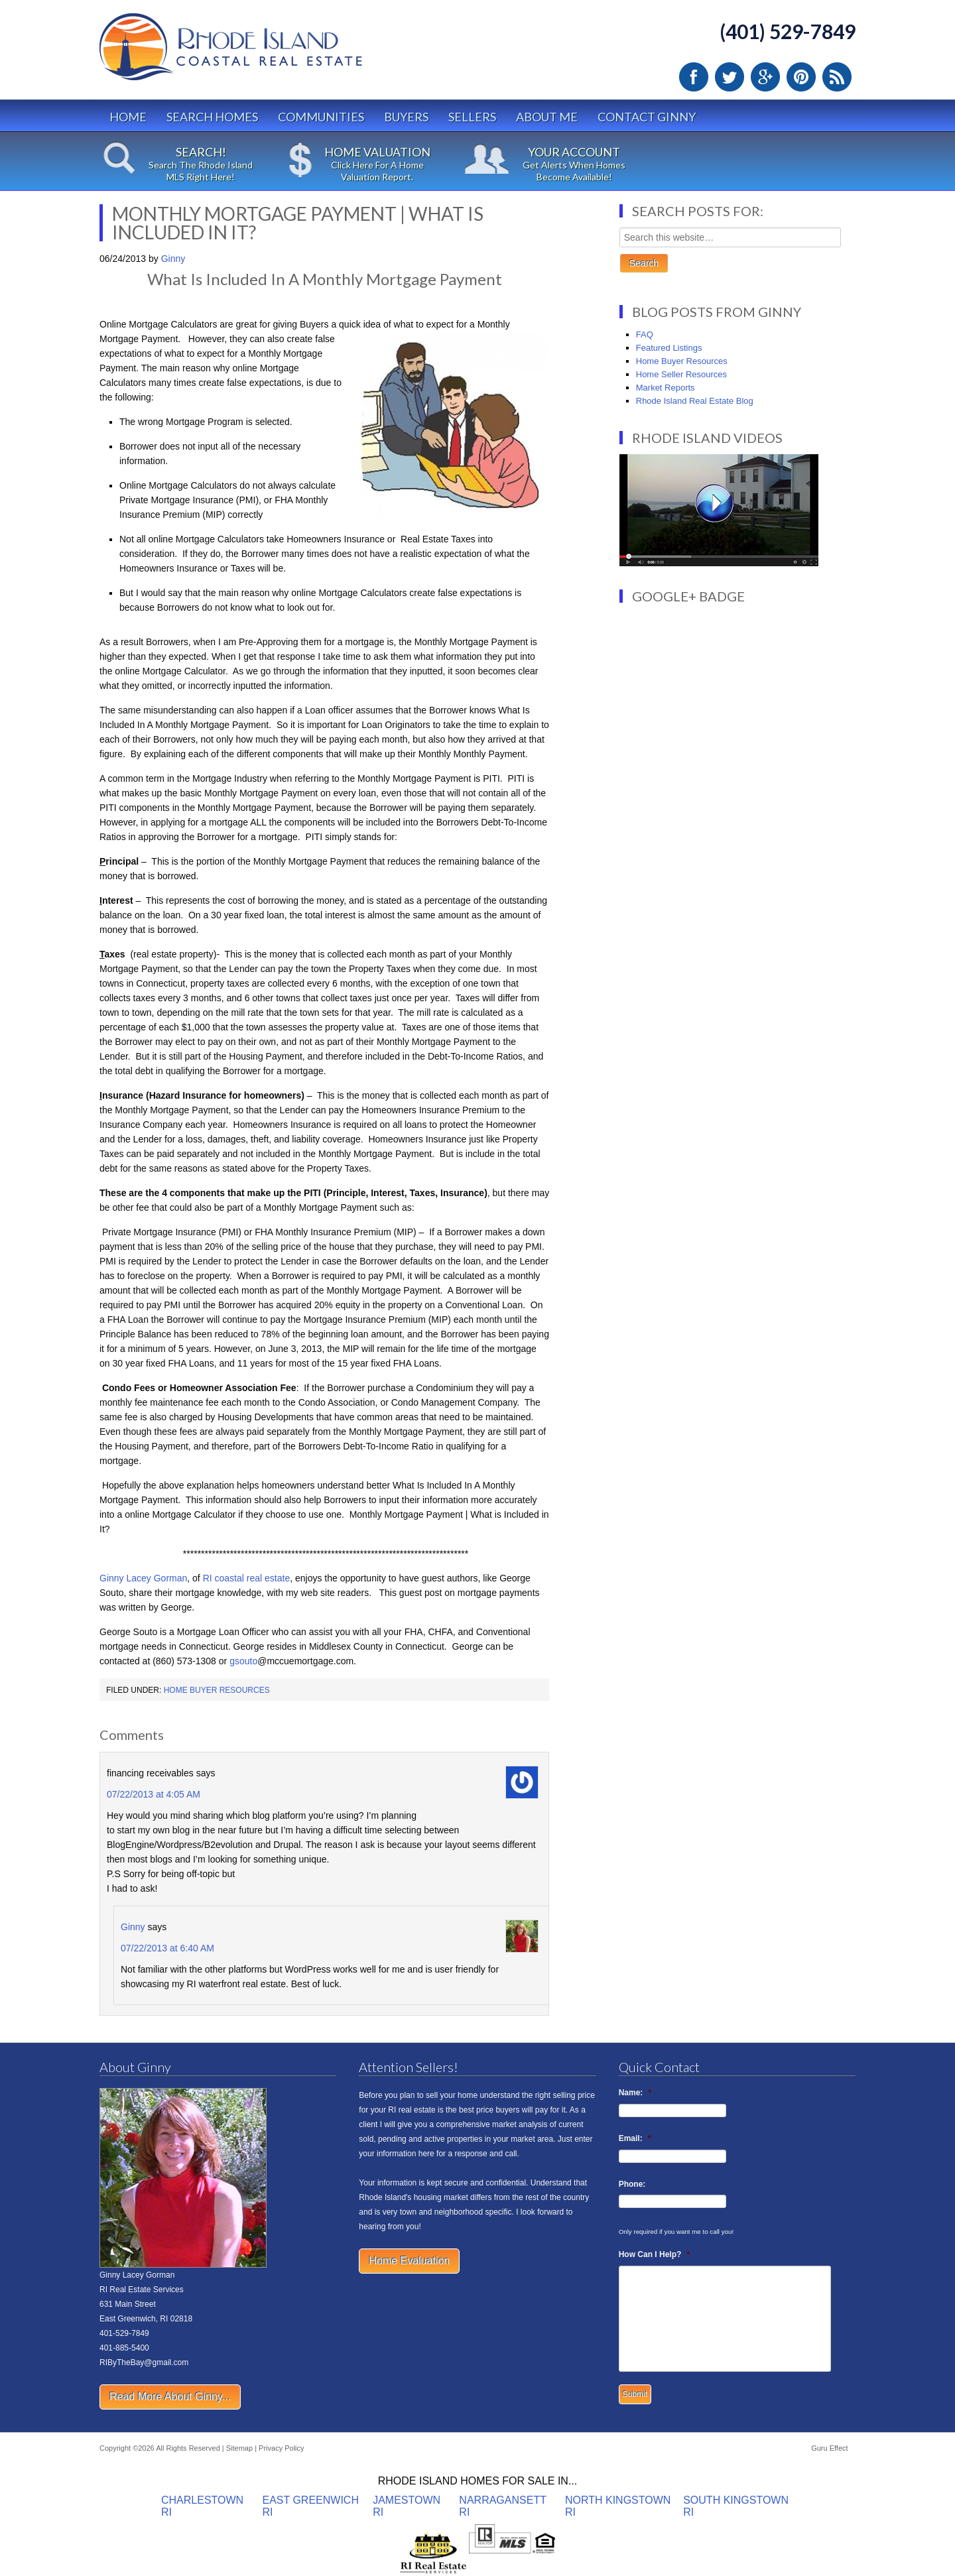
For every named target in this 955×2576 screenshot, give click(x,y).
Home (128, 116)
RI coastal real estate (246, 1578)
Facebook (693, 77)
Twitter (729, 77)
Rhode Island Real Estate (258, 52)
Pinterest (801, 77)
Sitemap (239, 2448)
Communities (321, 116)
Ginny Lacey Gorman (143, 1578)
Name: (635, 2092)
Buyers (406, 116)
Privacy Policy (281, 2448)
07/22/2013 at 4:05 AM (153, 1794)
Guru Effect (829, 2448)
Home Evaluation (409, 2260)
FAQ (644, 334)
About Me (547, 116)
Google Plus (765, 77)
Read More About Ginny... (170, 2396)
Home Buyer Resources (217, 1690)
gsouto (243, 1661)
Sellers (472, 116)
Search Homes (212, 116)
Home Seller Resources (681, 374)
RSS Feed (837, 77)
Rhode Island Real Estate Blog (694, 401)
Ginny (133, 1927)
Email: (635, 2138)
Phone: (632, 2184)
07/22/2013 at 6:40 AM (167, 1948)
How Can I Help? (654, 2254)
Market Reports (665, 388)
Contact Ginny (647, 116)
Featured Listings (669, 348)
